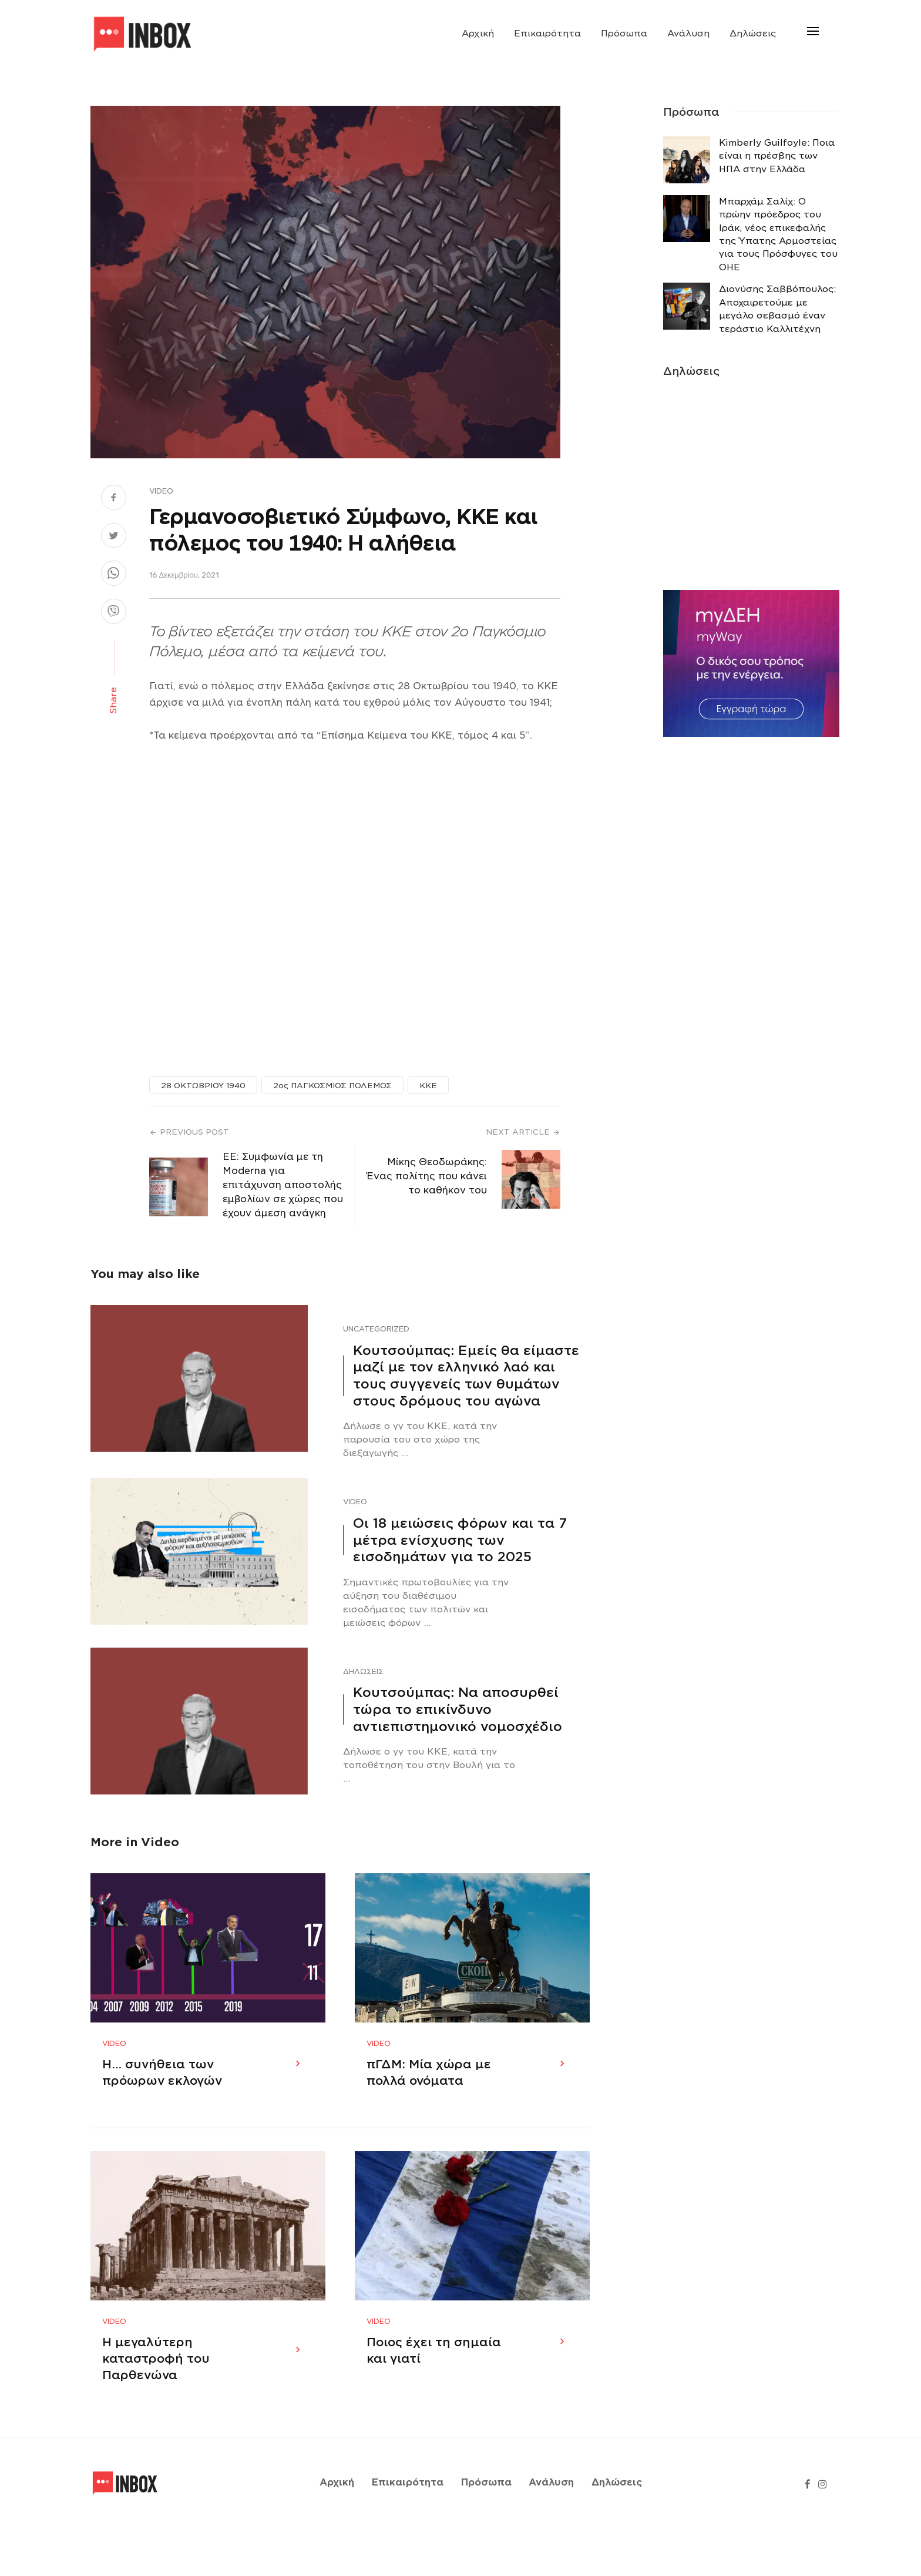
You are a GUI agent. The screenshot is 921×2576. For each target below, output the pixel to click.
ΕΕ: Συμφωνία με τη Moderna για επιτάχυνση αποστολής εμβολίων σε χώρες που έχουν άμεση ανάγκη (283, 1185)
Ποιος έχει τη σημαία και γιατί (434, 2398)
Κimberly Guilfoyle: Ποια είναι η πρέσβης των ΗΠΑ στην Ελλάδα (777, 156)
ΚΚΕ (428, 1085)
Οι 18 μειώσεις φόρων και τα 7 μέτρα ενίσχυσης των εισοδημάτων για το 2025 (460, 1539)
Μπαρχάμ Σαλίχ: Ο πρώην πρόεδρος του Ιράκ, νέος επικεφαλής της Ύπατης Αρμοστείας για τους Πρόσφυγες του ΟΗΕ (778, 234)
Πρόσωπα (624, 33)
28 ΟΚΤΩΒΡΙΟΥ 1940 (203, 1085)
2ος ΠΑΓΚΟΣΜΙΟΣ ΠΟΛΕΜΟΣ (332, 1085)
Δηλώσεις (753, 33)
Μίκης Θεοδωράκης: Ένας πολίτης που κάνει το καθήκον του (427, 1176)
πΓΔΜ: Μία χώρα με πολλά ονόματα (429, 2096)
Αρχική (478, 33)
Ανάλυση (688, 33)
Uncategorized (376, 1328)
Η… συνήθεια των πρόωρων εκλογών (162, 2096)
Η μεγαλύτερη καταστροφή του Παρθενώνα (156, 2406)
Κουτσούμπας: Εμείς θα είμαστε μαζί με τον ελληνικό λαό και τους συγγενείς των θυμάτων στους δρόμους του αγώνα (466, 1375)
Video (161, 491)
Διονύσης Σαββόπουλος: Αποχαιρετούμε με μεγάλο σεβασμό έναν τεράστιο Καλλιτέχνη (777, 309)
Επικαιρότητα (547, 33)
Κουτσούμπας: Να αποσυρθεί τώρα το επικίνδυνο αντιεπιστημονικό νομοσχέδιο (457, 1709)
